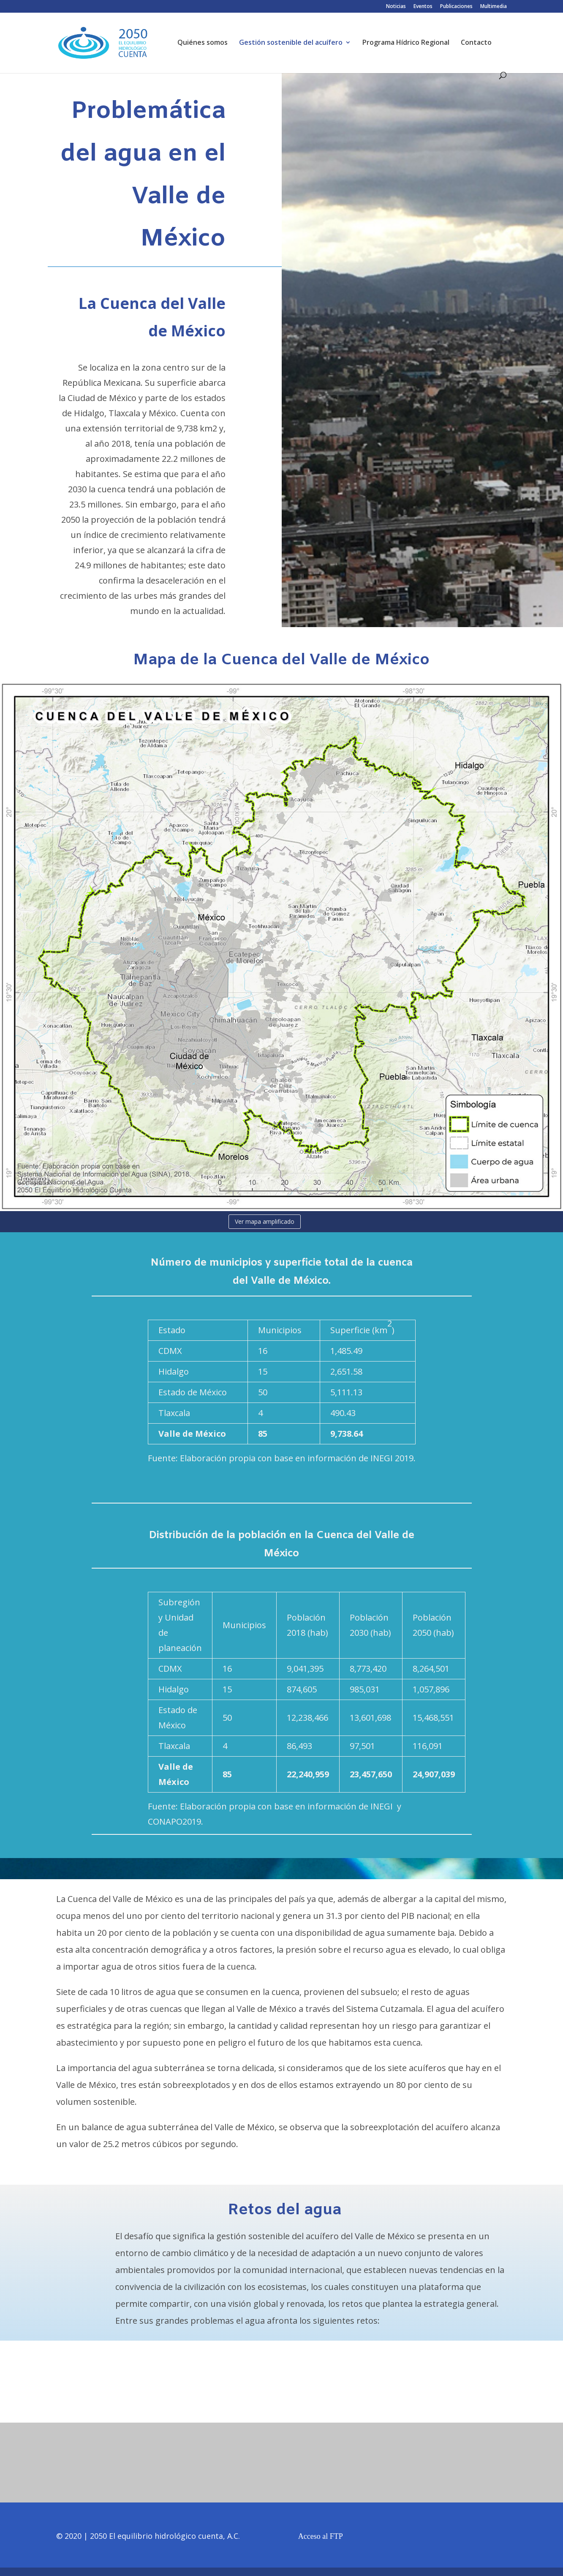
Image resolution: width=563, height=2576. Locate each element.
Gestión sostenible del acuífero (291, 43)
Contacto (476, 43)
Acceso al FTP (320, 2536)
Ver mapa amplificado (264, 1221)
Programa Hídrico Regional (405, 43)
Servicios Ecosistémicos (271, 2400)
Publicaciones (456, 7)
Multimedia (493, 7)
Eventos (422, 7)
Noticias (396, 7)
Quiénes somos (202, 43)
